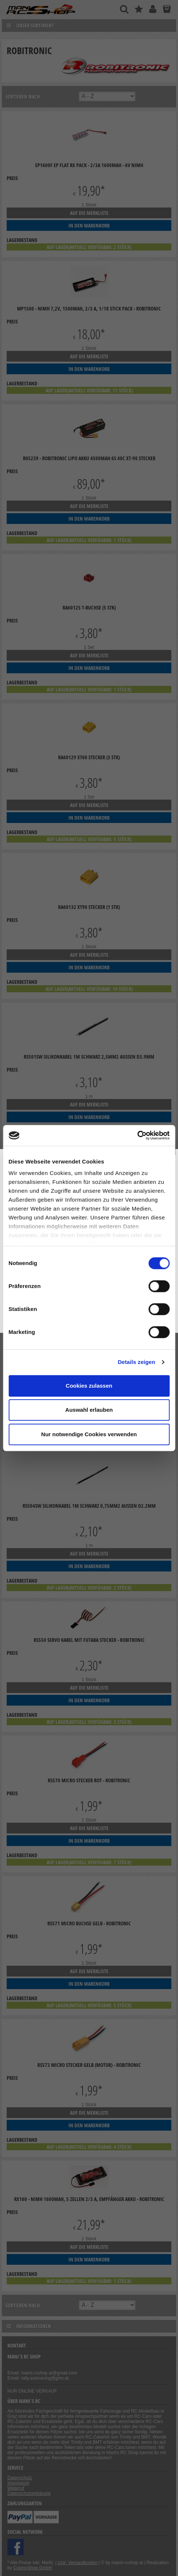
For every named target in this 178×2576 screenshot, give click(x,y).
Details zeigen (136, 1362)
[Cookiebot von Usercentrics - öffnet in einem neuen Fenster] (137, 1135)
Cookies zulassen (89, 1385)
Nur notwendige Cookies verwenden (89, 1434)
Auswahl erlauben (88, 1410)
